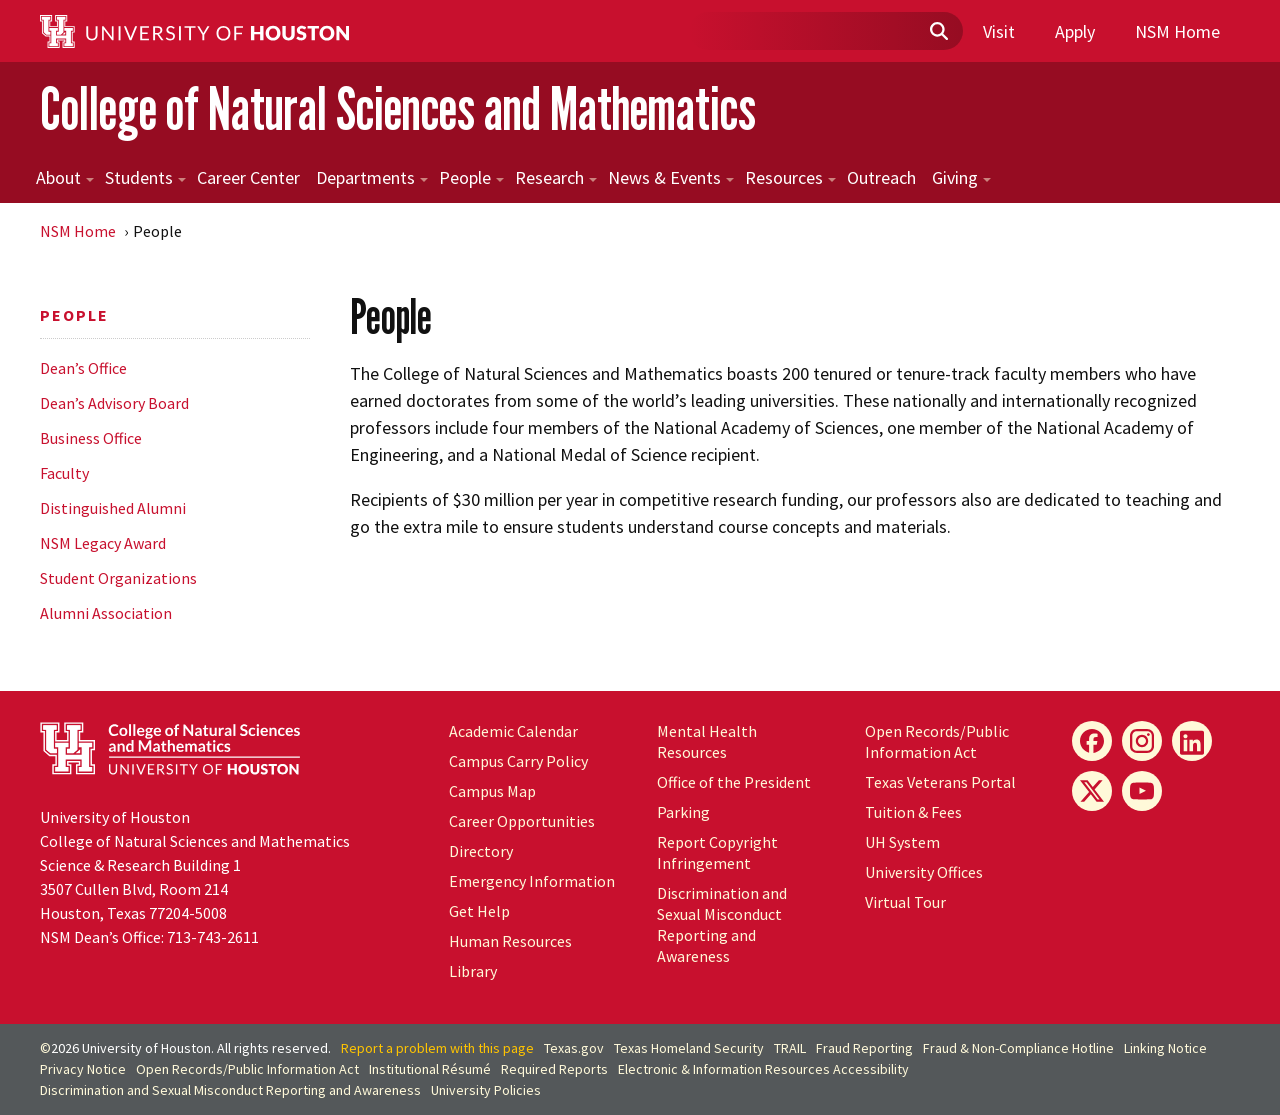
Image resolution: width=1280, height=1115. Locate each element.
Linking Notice (1165, 1048)
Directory (481, 851)
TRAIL (790, 1048)
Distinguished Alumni (113, 508)
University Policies (486, 1090)
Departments (372, 177)
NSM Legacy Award (103, 543)
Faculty (64, 473)
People (471, 177)
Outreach (881, 177)
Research (556, 177)
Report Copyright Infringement (717, 852)
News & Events (671, 177)
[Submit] (938, 32)
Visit (999, 31)
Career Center (248, 177)
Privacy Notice (83, 1069)
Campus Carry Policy (518, 761)
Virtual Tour (905, 902)
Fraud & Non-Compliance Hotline (1018, 1048)
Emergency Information (532, 881)
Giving (961, 177)
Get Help (479, 911)
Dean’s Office (83, 368)
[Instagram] (1142, 741)
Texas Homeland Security (689, 1048)
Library (473, 971)
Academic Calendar (513, 731)
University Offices (924, 872)
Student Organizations (118, 578)
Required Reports (554, 1069)
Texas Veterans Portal (940, 782)
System (902, 842)
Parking (683, 812)
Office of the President (734, 782)
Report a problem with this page (437, 1048)
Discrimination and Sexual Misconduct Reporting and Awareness (722, 924)
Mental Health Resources (707, 741)
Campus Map (492, 791)
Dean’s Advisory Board (114, 403)
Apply (1075, 31)
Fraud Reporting (864, 1048)
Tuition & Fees (913, 812)
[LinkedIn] (1192, 741)
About (65, 177)
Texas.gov (574, 1048)
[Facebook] (1092, 741)
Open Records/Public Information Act (937, 741)
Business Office (91, 438)
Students (145, 177)
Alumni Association (106, 613)
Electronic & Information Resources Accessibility (763, 1069)
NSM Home (1177, 31)
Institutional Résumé (430, 1069)
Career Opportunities (522, 821)
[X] (1092, 791)
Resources (790, 177)
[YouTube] (1142, 791)
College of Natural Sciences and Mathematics (398, 108)
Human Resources (510, 941)
